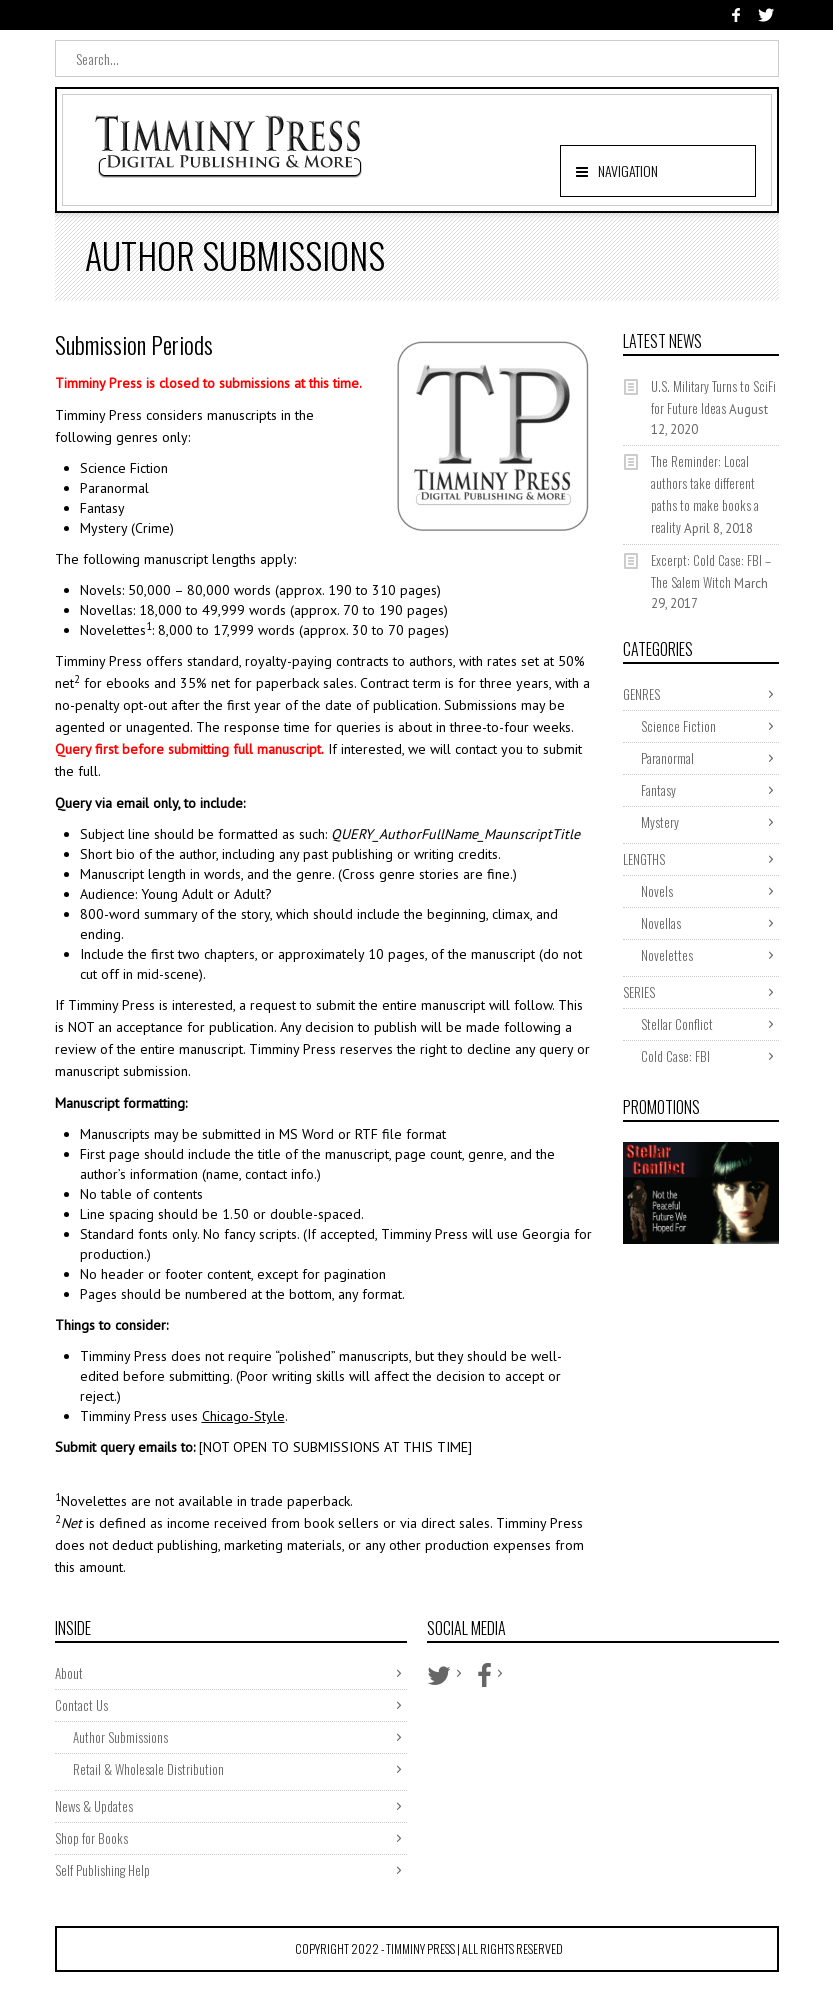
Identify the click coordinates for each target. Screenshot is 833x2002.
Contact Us (81, 1705)
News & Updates (94, 1806)
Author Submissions (120, 1737)
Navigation (628, 170)
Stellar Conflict (677, 1024)
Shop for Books (91, 1838)
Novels (657, 891)
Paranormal (667, 758)
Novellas (661, 923)
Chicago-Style (243, 1416)
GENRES (641, 694)
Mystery (660, 822)
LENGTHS (644, 859)
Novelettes (667, 955)
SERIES (639, 992)
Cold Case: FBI (675, 1056)
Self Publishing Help (102, 1870)
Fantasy (658, 790)
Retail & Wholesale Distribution (148, 1769)
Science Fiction (678, 726)
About (69, 1673)
